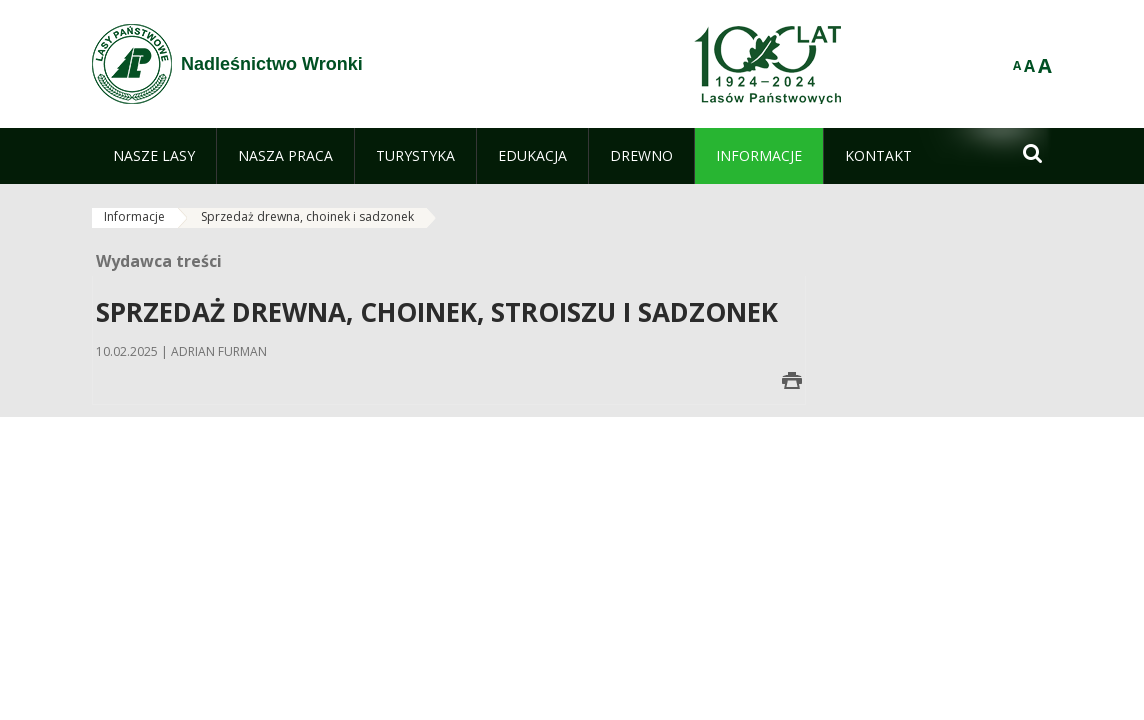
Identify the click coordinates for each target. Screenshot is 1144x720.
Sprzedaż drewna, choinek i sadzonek (307, 216)
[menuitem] (154, 156)
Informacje (134, 216)
